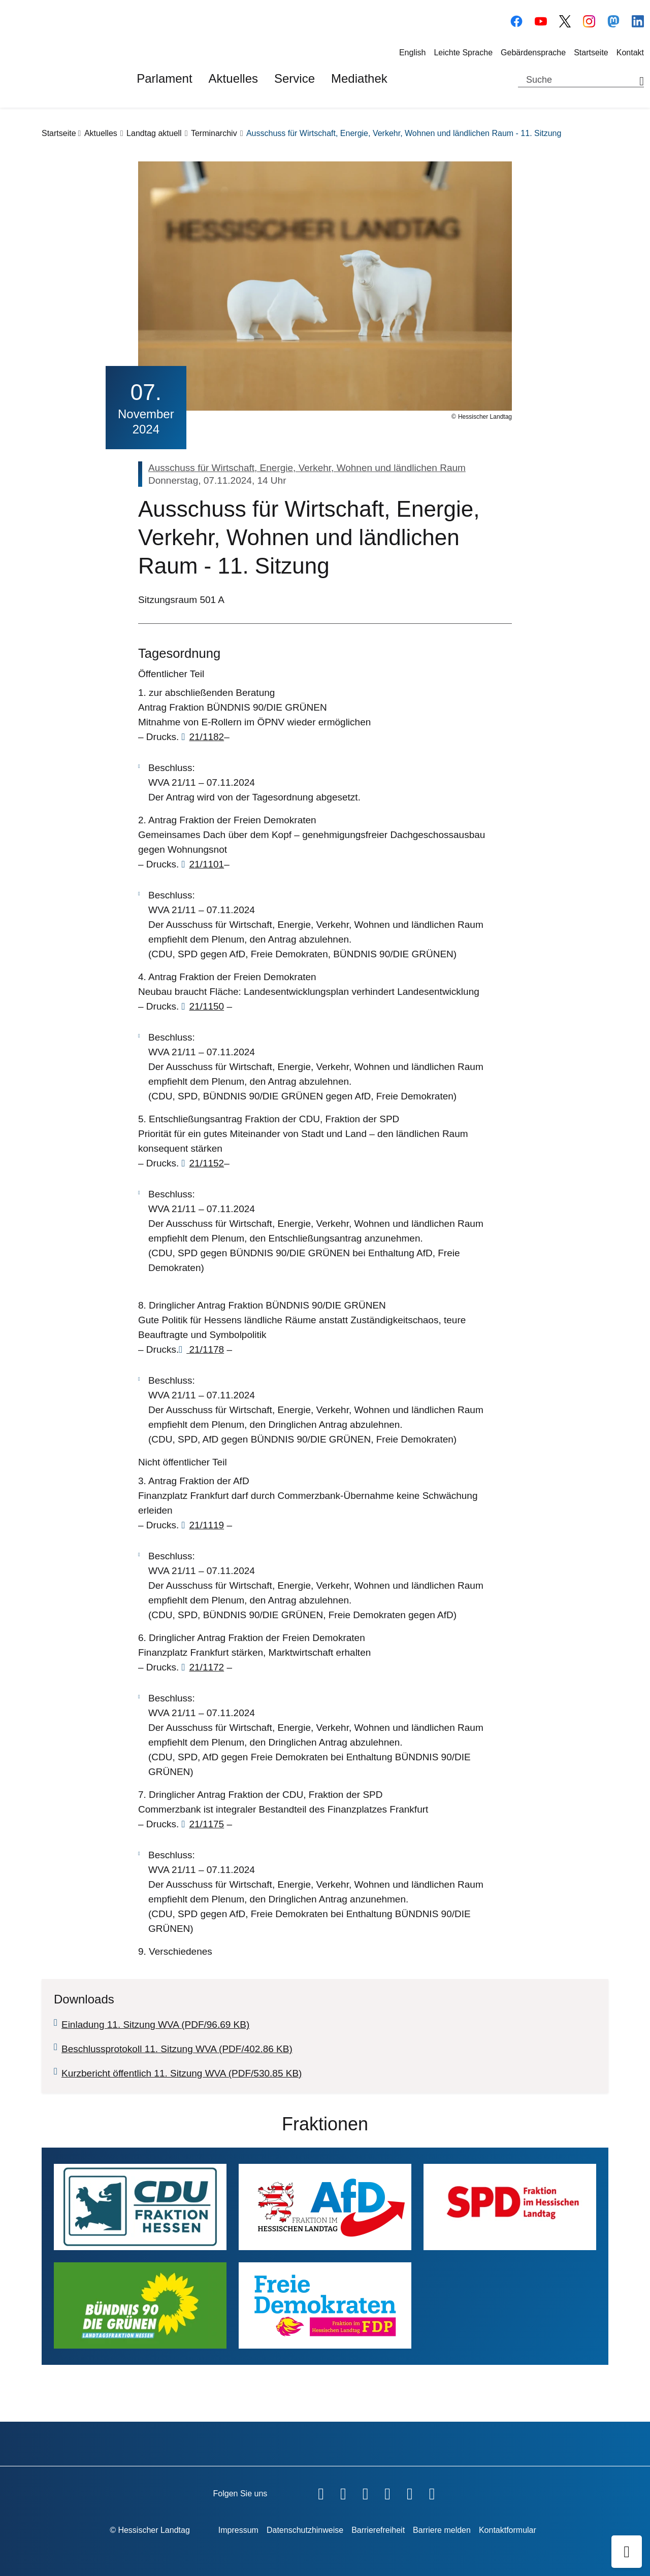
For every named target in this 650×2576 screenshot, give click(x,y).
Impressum (238, 2530)
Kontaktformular (507, 2530)
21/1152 (206, 1163)
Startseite (591, 52)
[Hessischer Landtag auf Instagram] (589, 20)
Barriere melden (442, 2530)
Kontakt (630, 52)
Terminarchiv (214, 133)
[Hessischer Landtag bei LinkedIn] (638, 20)
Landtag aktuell (154, 133)
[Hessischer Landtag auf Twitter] (366, 2492)
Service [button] (294, 78)
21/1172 (206, 1667)
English (412, 52)
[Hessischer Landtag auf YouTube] (541, 20)
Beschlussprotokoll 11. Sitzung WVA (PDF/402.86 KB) (176, 2049)
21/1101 (206, 864)
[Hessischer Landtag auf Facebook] (516, 20)
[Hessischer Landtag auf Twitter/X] (565, 20)
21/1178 (205, 1349)
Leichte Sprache (463, 52)
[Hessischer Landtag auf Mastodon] (613, 20)
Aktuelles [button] (233, 78)
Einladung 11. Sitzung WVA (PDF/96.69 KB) (155, 2024)
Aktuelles (100, 133)
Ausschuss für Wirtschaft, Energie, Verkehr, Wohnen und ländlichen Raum (307, 467)
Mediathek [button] (359, 78)
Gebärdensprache (533, 52)
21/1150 (206, 1006)
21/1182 (206, 736)
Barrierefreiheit (378, 2530)
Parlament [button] (164, 78)
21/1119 (206, 1525)
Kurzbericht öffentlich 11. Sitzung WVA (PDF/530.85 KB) (181, 2073)
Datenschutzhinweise (305, 2530)
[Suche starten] (638, 80)
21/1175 (206, 1824)
